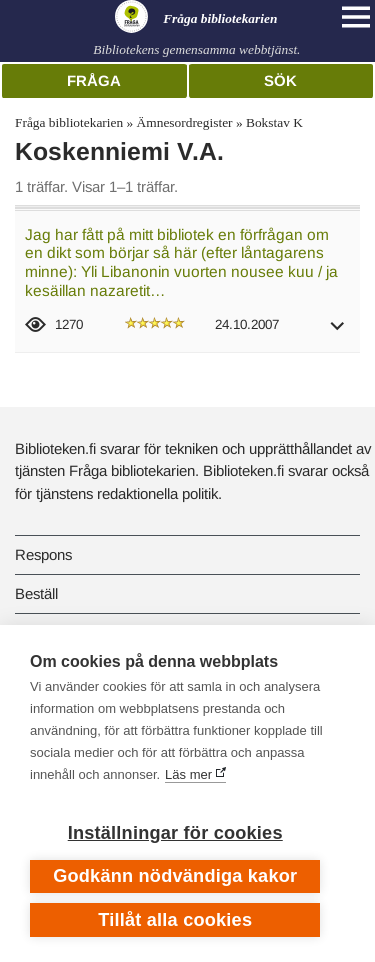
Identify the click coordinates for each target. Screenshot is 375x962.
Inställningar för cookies (175, 833)
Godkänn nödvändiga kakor (175, 876)
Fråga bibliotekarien (69, 122)
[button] (338, 332)
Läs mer (188, 774)
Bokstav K (274, 122)
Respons (43, 554)
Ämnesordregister (185, 122)
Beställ (36, 593)
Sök (280, 80)
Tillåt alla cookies (175, 920)
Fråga (94, 80)
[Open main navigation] (356, 17)
